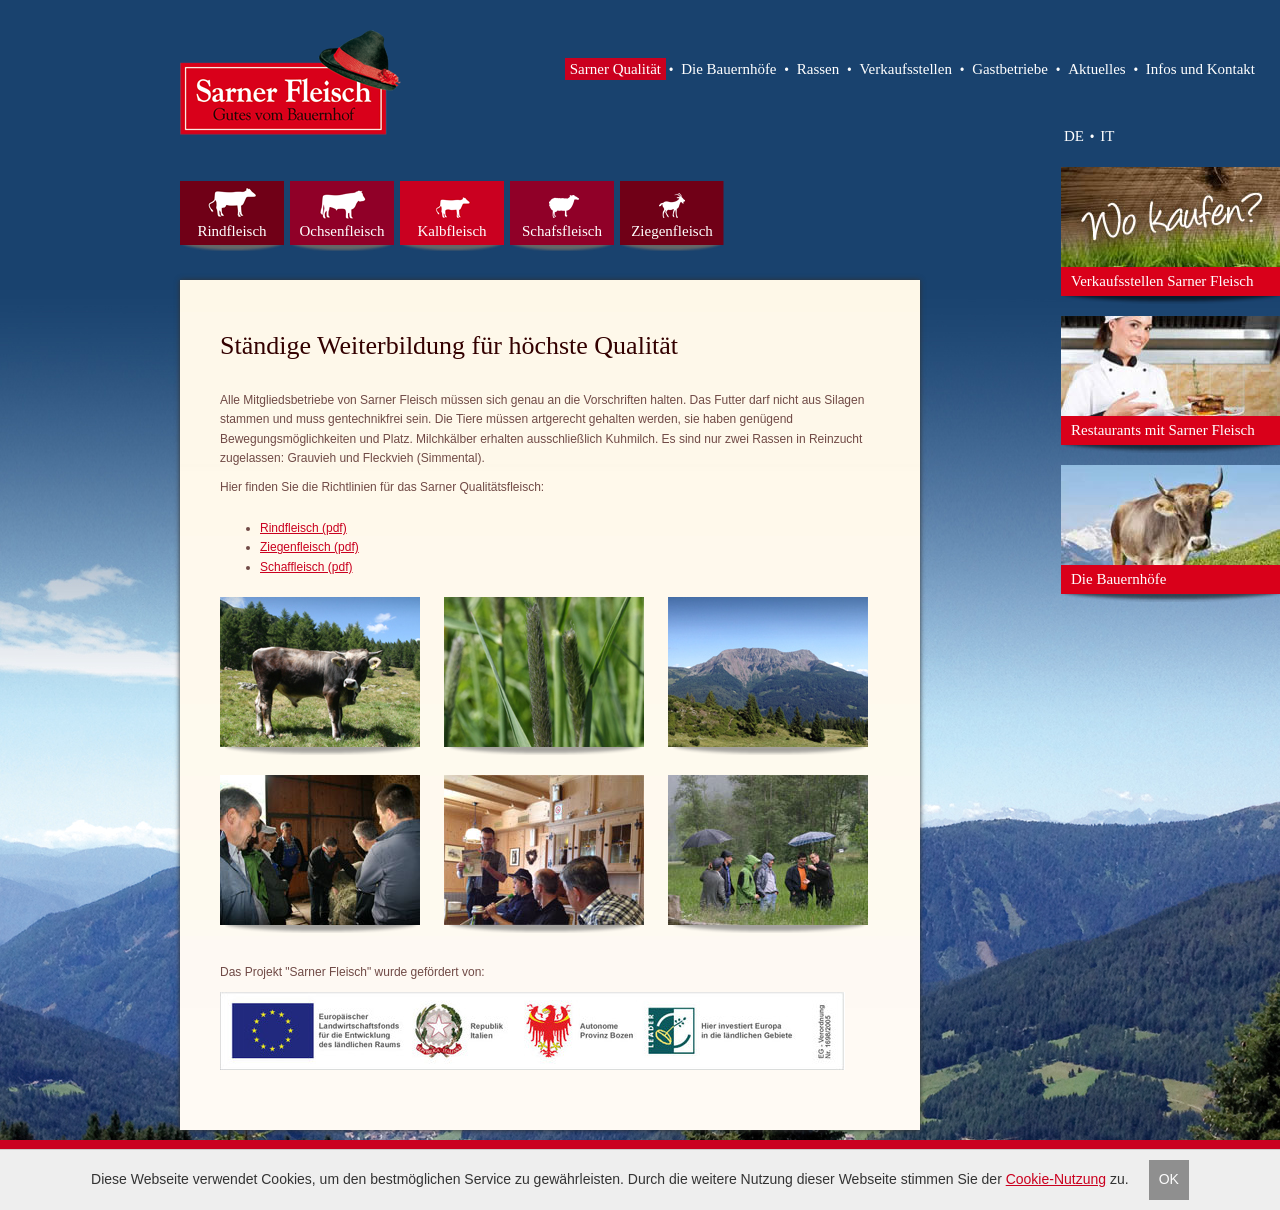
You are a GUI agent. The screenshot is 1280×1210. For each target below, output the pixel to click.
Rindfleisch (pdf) (303, 528)
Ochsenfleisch (342, 231)
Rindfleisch (231, 231)
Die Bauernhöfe (728, 69)
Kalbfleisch (451, 231)
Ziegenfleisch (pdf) (309, 547)
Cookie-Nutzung (1056, 1179)
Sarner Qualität (615, 69)
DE (1074, 136)
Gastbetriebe (1010, 69)
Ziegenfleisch (672, 231)
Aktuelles (1097, 69)
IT (1107, 136)
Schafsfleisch (562, 231)
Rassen (818, 69)
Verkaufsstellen (905, 69)
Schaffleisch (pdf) (306, 567)
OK (1169, 1179)
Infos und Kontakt (1200, 69)
